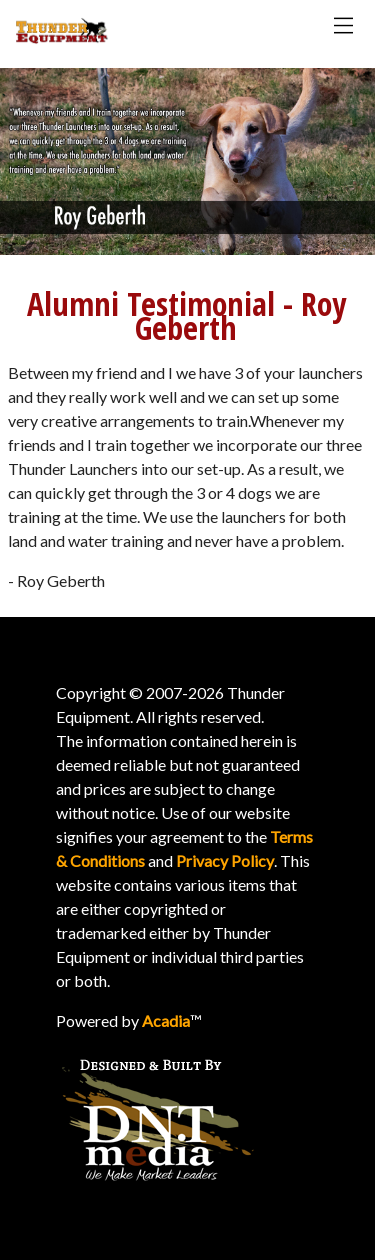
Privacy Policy (225, 860)
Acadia (166, 1020)
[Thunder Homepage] (62, 38)
